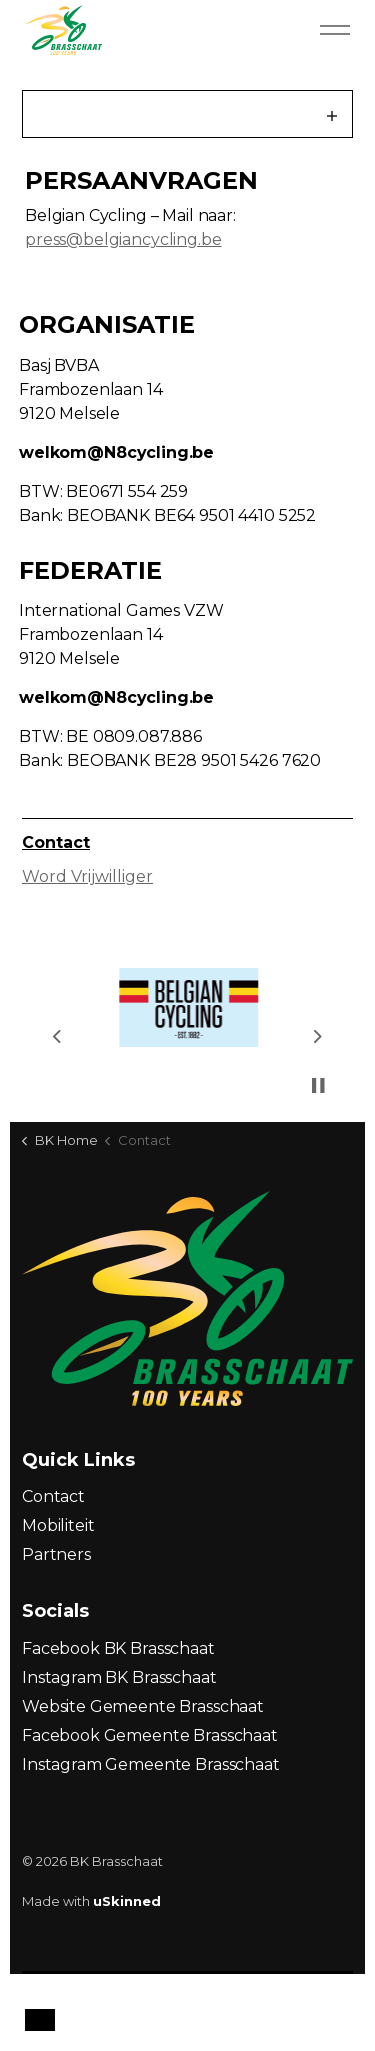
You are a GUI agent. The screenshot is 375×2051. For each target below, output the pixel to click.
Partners (56, 1554)
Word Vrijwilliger (87, 876)
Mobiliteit (58, 1525)
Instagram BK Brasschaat (119, 1677)
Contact (56, 842)
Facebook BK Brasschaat (118, 1648)
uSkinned (127, 1901)
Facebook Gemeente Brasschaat (150, 1735)
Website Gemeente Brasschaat (143, 1706)
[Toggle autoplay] (318, 1085)
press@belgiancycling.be (123, 239)
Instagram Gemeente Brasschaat (151, 1764)
